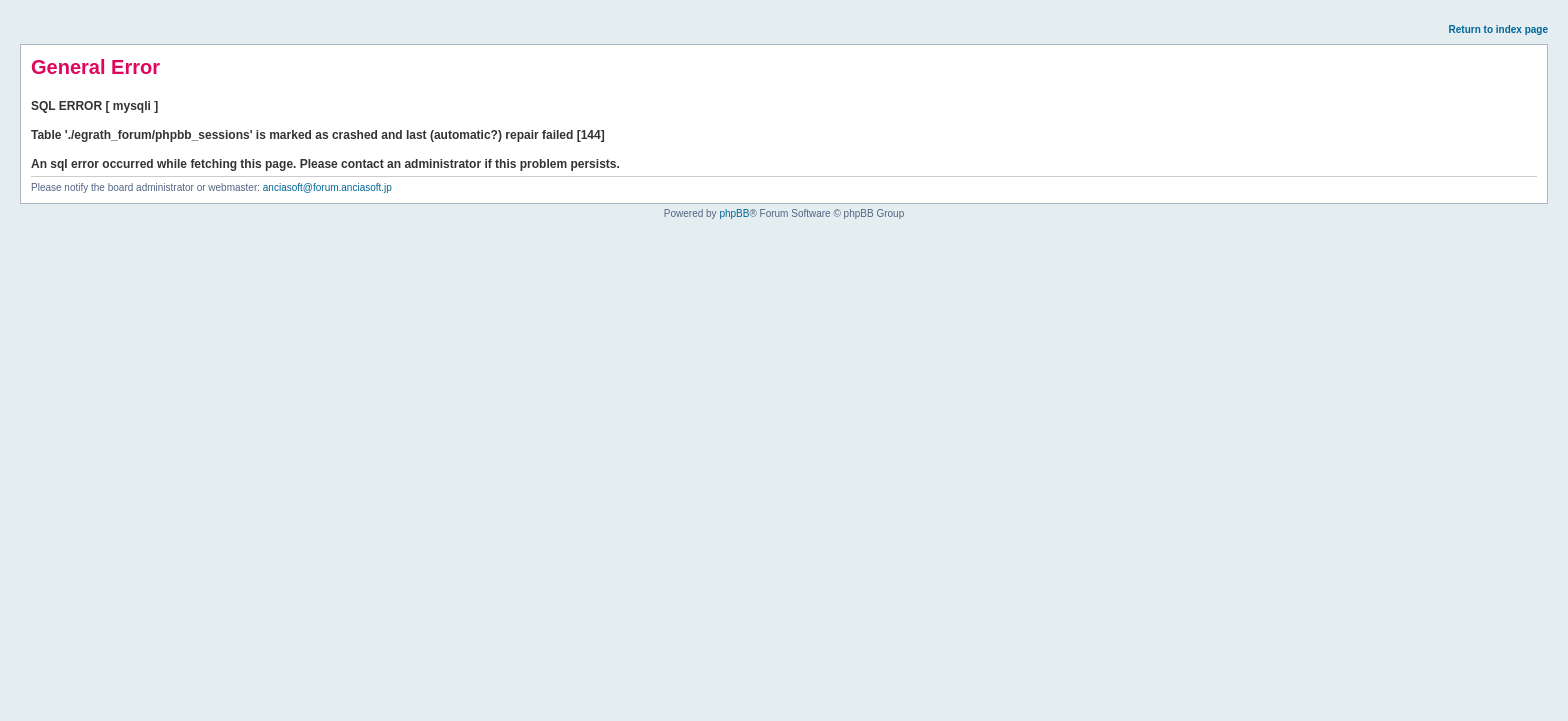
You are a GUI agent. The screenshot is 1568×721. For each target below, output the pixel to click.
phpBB (734, 213)
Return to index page (1498, 29)
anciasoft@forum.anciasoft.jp (327, 187)
